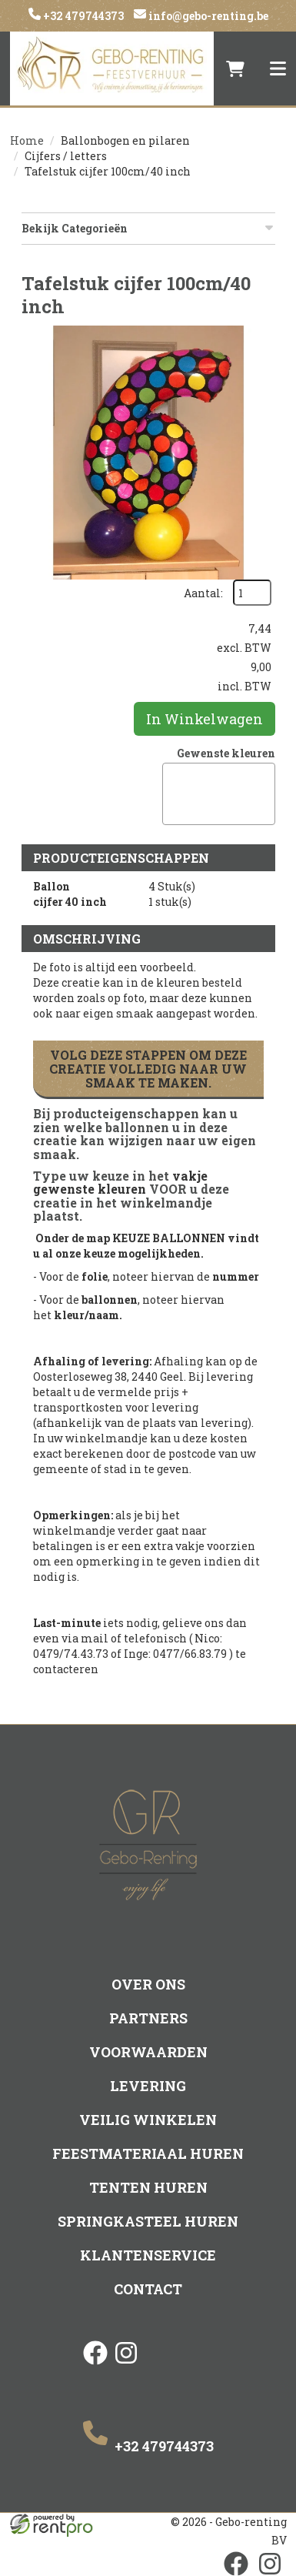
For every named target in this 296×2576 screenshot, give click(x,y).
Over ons (148, 1984)
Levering (148, 2086)
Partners (148, 2018)
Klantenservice (148, 2255)
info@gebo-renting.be (207, 15)
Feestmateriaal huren (148, 2153)
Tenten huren (148, 2187)
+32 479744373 (82, 15)
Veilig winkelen (148, 2119)
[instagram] (126, 2366)
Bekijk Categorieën (148, 228)
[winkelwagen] (235, 68)
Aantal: (203, 593)
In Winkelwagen (204, 719)
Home (27, 140)
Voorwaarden (148, 2052)
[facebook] (95, 2366)
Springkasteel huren (148, 2221)
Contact (148, 2289)
